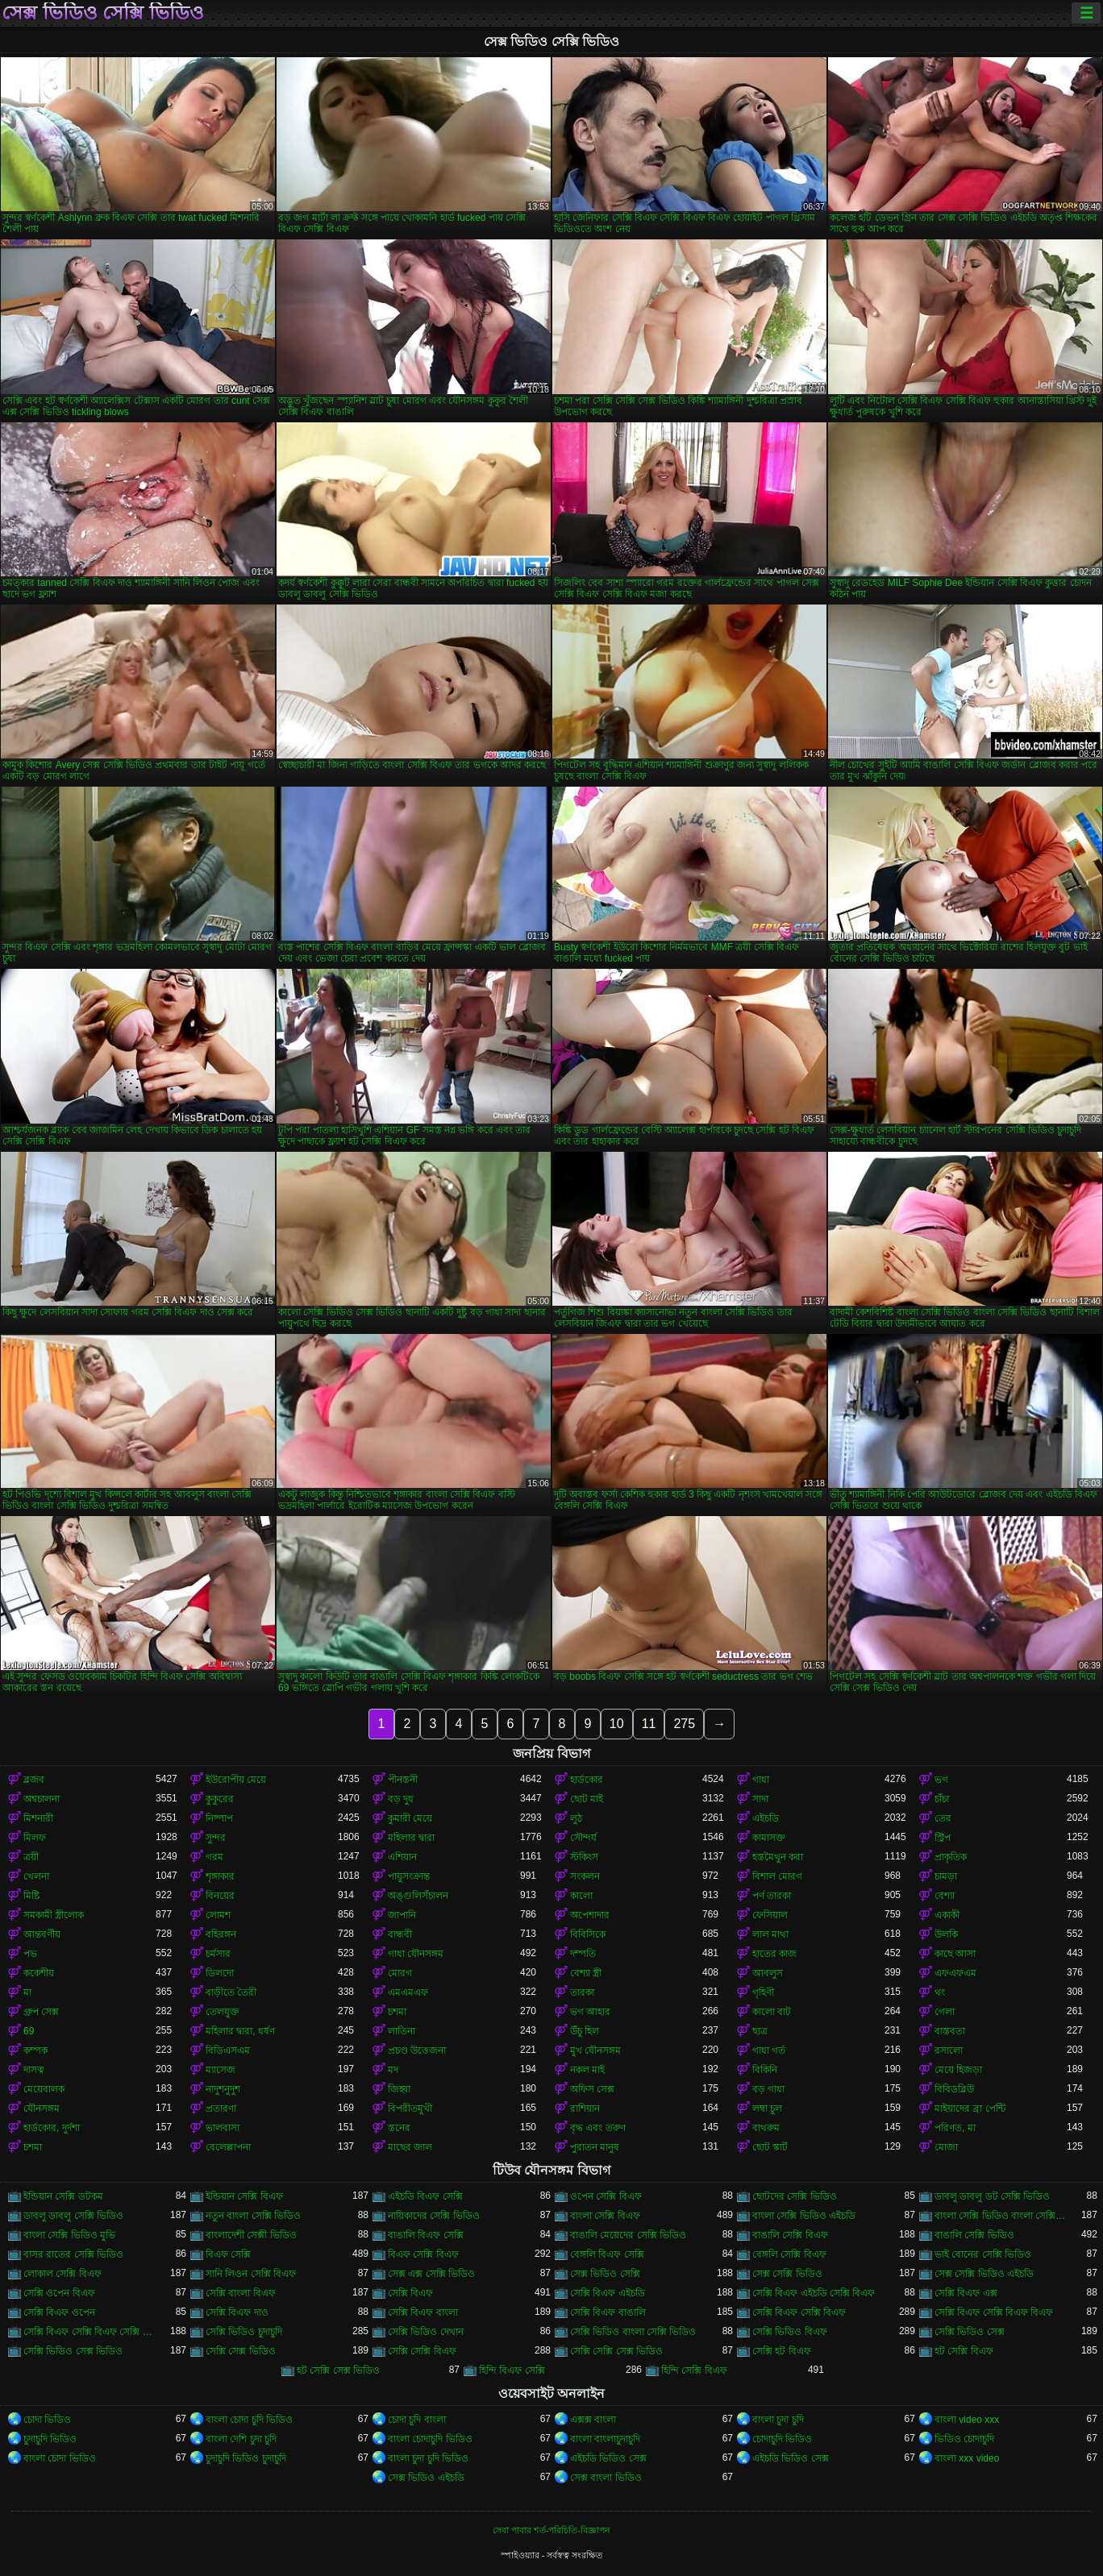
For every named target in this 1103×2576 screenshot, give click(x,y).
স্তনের (399, 2128)
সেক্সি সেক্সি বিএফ (422, 2351)
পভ (30, 1953)
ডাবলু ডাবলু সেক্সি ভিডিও (73, 2215)
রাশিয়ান (585, 2108)
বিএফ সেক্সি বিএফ (423, 2254)
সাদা (760, 1799)
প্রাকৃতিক (950, 1857)
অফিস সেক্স (592, 2089)
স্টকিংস (584, 1857)
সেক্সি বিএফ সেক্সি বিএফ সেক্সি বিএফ (89, 2331)
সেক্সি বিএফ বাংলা (423, 2312)
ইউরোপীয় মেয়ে (236, 1779)
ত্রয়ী (31, 1857)
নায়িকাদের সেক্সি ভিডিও (434, 2215)
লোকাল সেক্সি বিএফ (62, 2273)
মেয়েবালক (44, 2089)
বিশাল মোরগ (777, 1876)
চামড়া (945, 1876)
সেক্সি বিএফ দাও (237, 2312)
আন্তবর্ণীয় (41, 1934)
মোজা (946, 2147)
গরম (214, 1857)
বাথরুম (766, 2128)
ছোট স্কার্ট (770, 2147)
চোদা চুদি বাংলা (417, 2419)
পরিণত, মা (955, 2128)
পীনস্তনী (403, 1779)
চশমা (397, 2011)
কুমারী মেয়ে (410, 1818)
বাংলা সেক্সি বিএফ (605, 2215)
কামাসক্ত (768, 1837)
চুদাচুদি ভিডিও (50, 2439)
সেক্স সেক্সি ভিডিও (787, 2273)
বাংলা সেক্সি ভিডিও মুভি (69, 2235)
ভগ (941, 1779)
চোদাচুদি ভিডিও (782, 2439)
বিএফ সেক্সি (228, 2254)
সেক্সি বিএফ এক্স (965, 2293)
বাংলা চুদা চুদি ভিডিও (428, 2458)
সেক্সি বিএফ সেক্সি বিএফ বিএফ (993, 2312)
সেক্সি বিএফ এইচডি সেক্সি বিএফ (813, 2293)
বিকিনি (764, 2069)
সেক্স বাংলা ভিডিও (606, 2477)
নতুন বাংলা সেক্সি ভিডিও (253, 2215)
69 (28, 2031)
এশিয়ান (402, 1857)
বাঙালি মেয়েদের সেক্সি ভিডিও (628, 2235)
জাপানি (402, 1915)
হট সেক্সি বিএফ (963, 2351)
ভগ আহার (590, 2011)
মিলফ (34, 1837)
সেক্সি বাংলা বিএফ (241, 2293)
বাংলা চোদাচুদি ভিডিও (430, 2439)
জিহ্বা (399, 2089)
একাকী (946, 1915)
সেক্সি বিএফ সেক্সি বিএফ (799, 2312)
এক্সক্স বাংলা (593, 2419)
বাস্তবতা (949, 2031)
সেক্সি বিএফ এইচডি (607, 2293)
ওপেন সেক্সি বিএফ (606, 2196)
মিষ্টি (31, 1895)
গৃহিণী (763, 1992)
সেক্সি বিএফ (410, 2293)
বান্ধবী (400, 1934)
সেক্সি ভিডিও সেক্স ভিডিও (73, 2351)
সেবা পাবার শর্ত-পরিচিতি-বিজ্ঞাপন (551, 2530)
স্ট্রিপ (942, 1837)
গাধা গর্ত (768, 2050)
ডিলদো (220, 1973)
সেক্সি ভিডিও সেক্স (969, 2331)
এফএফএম (955, 1973)
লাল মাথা (770, 1934)
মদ (393, 2069)
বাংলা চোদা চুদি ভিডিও (249, 2419)
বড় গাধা (768, 2089)
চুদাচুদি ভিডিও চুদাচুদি (246, 2458)
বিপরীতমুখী (410, 2108)
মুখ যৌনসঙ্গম (595, 2050)
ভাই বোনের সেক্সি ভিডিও (982, 2254)
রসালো (948, 2050)
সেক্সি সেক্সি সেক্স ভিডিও (616, 2351)
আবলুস (767, 1973)
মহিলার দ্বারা (411, 1837)
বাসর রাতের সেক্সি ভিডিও (73, 2254)
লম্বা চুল (767, 2108)
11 (649, 1723)
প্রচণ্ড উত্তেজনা (417, 2050)
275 (684, 1723)
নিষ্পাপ (219, 1818)
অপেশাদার (590, 1915)
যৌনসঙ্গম (41, 2108)
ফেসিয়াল (770, 1915)
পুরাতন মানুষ (594, 2147)
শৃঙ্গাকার (220, 1876)
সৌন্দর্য (583, 1837)
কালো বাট (771, 2011)
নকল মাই (587, 2069)
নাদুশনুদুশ (223, 2089)
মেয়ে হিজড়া (958, 2069)
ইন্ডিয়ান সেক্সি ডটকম (63, 2196)
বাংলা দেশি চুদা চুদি (241, 2439)
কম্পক (35, 2050)
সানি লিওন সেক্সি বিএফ (251, 2273)
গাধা (760, 1779)
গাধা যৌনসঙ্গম (415, 1953)
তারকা (582, 1992)
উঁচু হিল (584, 2031)
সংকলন (585, 1876)
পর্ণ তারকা (771, 1895)
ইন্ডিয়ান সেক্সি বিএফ (244, 2196)
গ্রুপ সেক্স (41, 2011)
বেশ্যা (944, 1895)
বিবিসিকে (588, 1934)
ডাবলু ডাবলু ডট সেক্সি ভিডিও (992, 2196)
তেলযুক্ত (222, 2011)
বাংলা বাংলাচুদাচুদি (605, 2439)
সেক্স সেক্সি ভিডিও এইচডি (984, 2273)
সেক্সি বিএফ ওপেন (59, 2312)
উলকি (946, 1934)
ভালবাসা (222, 2128)
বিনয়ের (220, 1895)
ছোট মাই (586, 1799)
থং (939, 1992)
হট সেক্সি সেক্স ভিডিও (338, 2370)
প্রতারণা (221, 2108)
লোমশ (218, 1915)
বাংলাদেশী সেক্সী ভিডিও (251, 2235)
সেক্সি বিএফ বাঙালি (608, 2312)
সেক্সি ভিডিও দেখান (426, 2331)
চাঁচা (941, 1799)
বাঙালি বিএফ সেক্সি (426, 2235)
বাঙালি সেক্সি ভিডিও (974, 2235)
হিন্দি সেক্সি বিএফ (694, 2370)
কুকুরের (220, 1799)
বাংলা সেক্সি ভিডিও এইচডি (803, 2215)
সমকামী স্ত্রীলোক (53, 1915)
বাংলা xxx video (966, 2458)
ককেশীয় (38, 1973)
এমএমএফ (408, 1992)
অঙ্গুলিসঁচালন (418, 1895)
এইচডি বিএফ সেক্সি (425, 2196)
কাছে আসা (955, 1953)
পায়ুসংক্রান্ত (409, 1876)
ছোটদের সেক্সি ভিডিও (794, 2196)
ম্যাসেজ (220, 2069)
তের (942, 1818)
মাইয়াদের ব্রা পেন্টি (969, 2108)
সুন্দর (216, 1837)
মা (27, 1992)
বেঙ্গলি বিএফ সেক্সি (607, 2254)
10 (617, 1723)
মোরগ (400, 1973)
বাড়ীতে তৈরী (231, 1992)
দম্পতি (583, 1953)
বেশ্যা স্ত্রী (585, 1973)
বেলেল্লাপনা (228, 2147)
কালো (581, 1895)
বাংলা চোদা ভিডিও (59, 2458)
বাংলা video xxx (966, 2419)
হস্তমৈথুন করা (777, 1857)
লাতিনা (401, 2031)
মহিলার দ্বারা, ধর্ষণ (240, 2031)
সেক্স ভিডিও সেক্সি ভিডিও (103, 12)
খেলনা (36, 1876)
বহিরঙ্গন (221, 1934)
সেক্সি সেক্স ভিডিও (241, 2351)
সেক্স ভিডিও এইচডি (426, 2477)
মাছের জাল (410, 2147)
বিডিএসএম (228, 2050)
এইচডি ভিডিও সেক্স (608, 2458)
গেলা (944, 2011)
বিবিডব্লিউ (954, 2089)
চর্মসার (218, 1953)
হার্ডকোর (586, 1779)
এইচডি (765, 1818)
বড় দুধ (401, 1799)
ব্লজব (33, 1779)
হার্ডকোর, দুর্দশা (51, 2128)
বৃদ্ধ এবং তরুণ (598, 2128)
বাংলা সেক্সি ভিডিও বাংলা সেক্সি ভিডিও (1000, 2215)
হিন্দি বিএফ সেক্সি (512, 2370)
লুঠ (576, 1818)
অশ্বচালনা (41, 1799)
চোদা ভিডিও (47, 2419)
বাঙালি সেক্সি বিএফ (790, 2235)
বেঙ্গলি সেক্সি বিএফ (789, 2254)
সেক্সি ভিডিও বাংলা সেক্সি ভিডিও (633, 2331)
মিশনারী (38, 1818)
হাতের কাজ (774, 1953)
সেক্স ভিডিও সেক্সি (605, 2273)
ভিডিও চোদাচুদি (964, 2439)
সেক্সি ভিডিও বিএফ (789, 2331)
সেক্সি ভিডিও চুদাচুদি (244, 2331)
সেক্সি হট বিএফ (781, 2351)
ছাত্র (760, 2031)
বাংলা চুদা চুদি (778, 2419)
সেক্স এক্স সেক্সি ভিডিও (431, 2273)
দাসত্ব (33, 2069)
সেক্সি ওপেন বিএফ (59, 2293)
